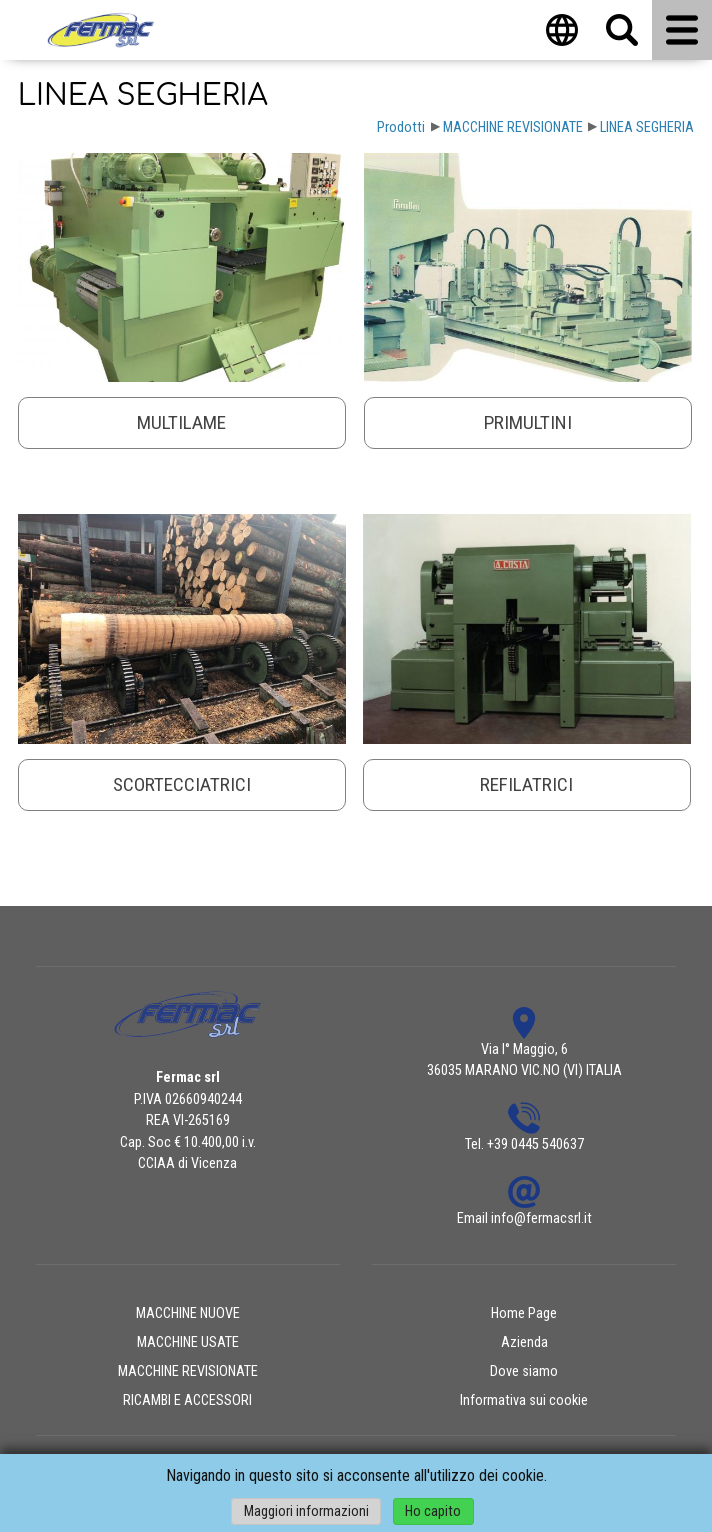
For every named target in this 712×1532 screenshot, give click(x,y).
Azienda (524, 1342)
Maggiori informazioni (306, 1511)
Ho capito (433, 1511)
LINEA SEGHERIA (647, 127)
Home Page (524, 1313)
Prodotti (401, 127)
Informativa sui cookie (524, 1400)
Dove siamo (524, 1371)
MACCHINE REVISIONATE (513, 127)
